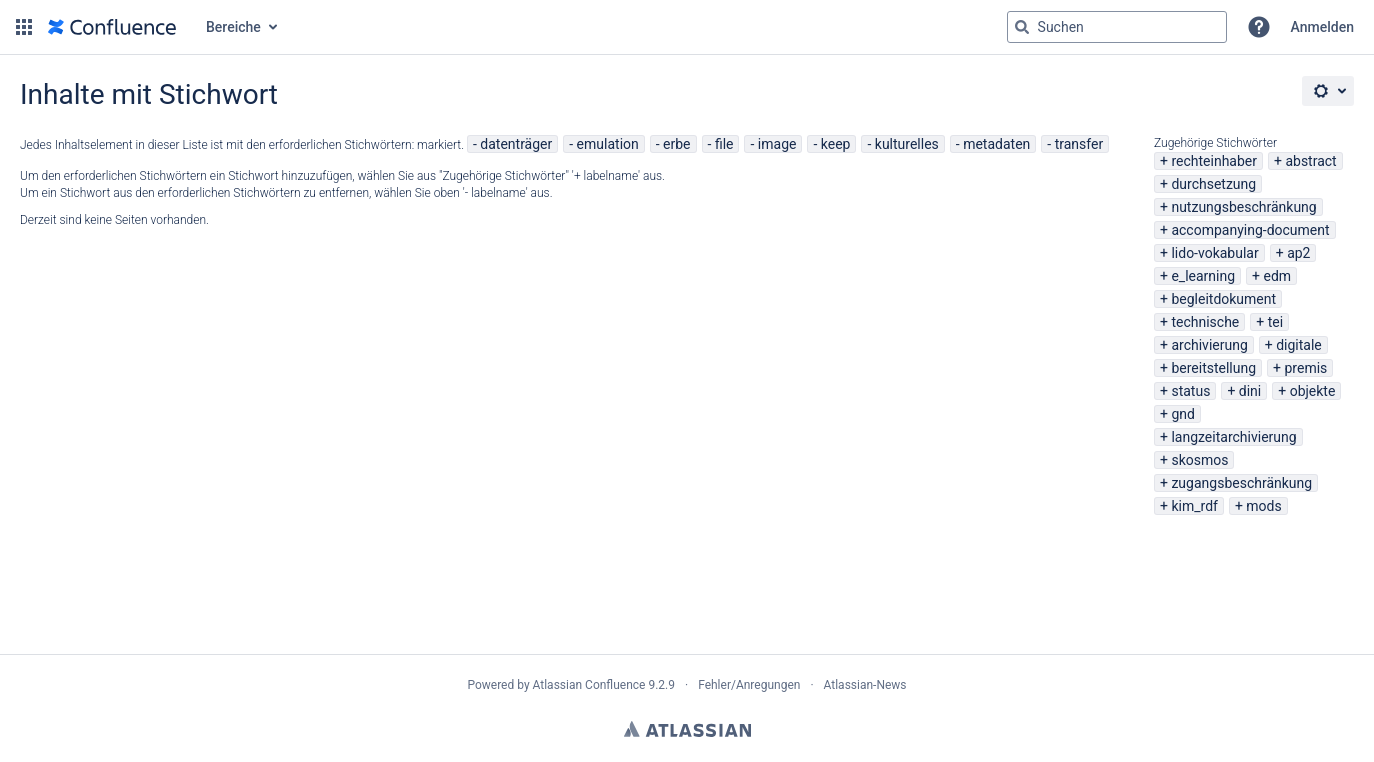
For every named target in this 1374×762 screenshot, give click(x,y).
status (1190, 391)
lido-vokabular (1214, 253)
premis (1306, 368)
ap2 (1298, 253)
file (724, 144)
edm (1278, 276)
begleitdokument (1223, 299)
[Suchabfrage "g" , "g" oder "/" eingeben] (1117, 27)
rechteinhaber (1214, 161)
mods (1263, 506)
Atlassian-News (865, 685)
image (777, 144)
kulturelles (907, 144)
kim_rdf (1194, 506)
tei (1275, 322)
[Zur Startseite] (112, 27)
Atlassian (687, 729)
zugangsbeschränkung (1241, 483)
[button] (24, 27)
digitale (1299, 345)
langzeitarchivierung (1233, 437)
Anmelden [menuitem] (1322, 27)
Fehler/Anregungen (749, 685)
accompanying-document (1250, 230)
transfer (1079, 144)
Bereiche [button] (233, 27)
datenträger (516, 144)
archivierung (1209, 345)
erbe (676, 144)
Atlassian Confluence (589, 685)
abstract (1310, 161)
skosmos (1199, 460)
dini (1250, 391)
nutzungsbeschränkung (1243, 207)
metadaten (996, 144)
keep (836, 144)
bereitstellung (1213, 368)
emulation (608, 144)
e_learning (1203, 276)
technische (1205, 322)
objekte (1313, 391)
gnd (1183, 414)
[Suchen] (1022, 27)
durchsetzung (1213, 184)
